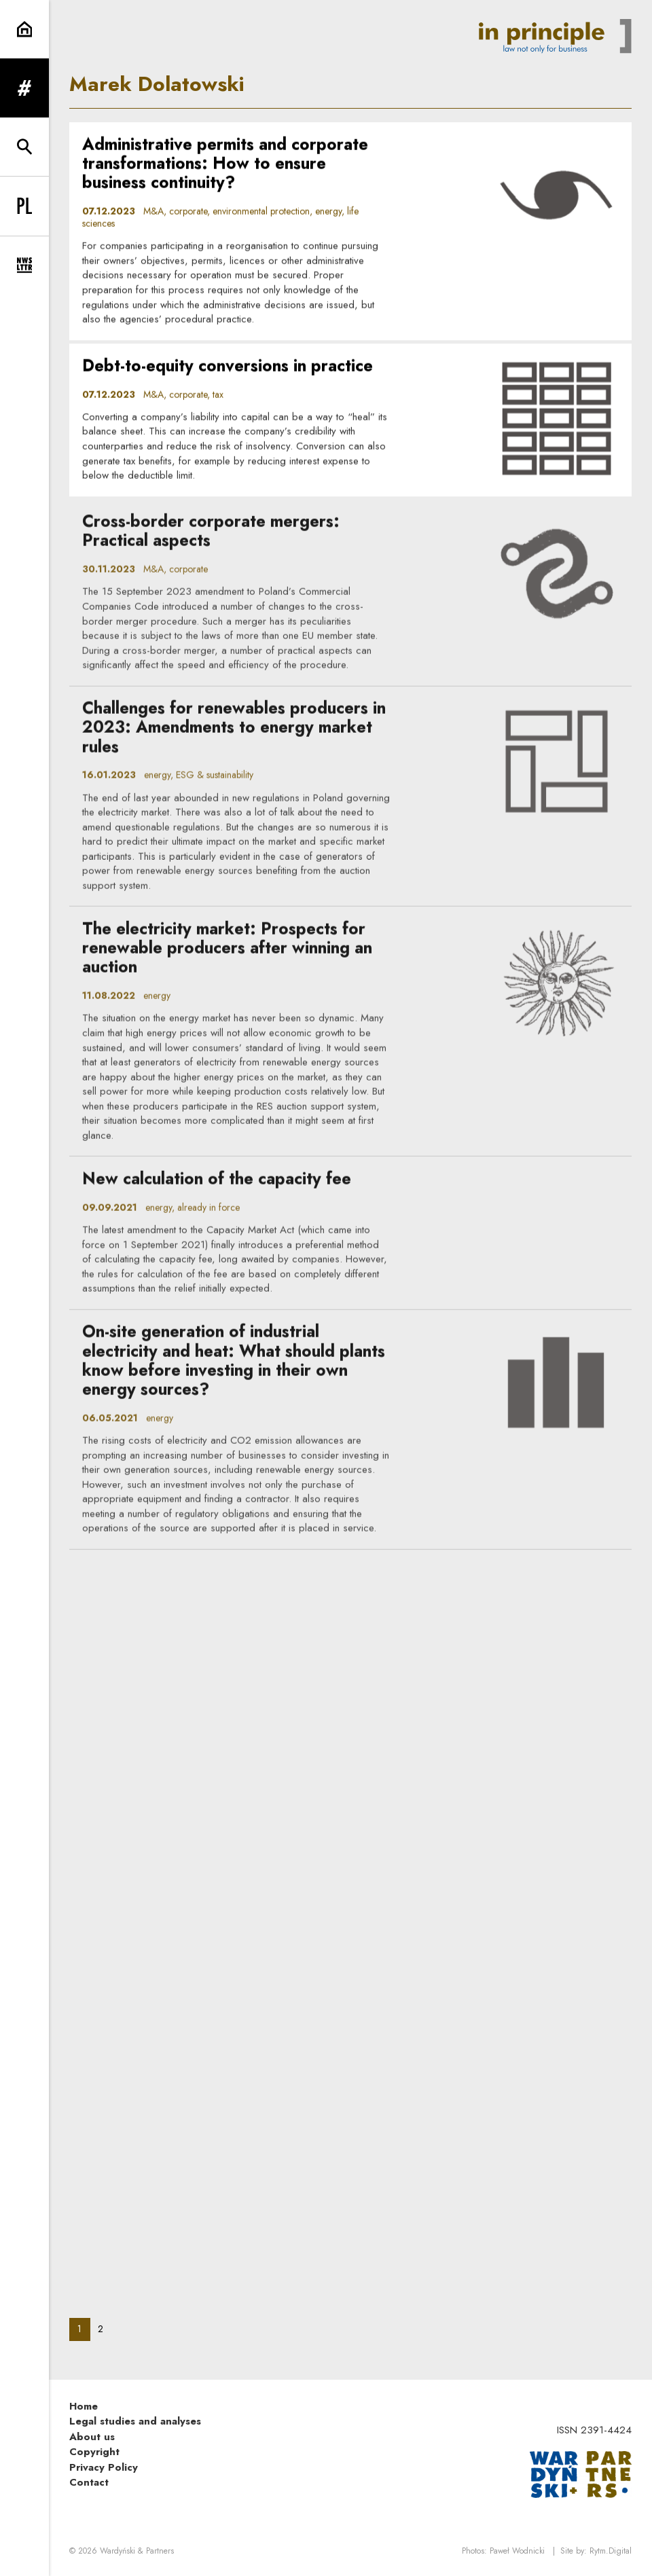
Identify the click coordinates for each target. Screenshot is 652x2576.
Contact (89, 2482)
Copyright (94, 2451)
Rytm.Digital (611, 2551)
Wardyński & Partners (137, 2551)
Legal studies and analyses (135, 2421)
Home (83, 2406)
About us (92, 2436)
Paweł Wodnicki (517, 2551)
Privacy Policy (103, 2467)
